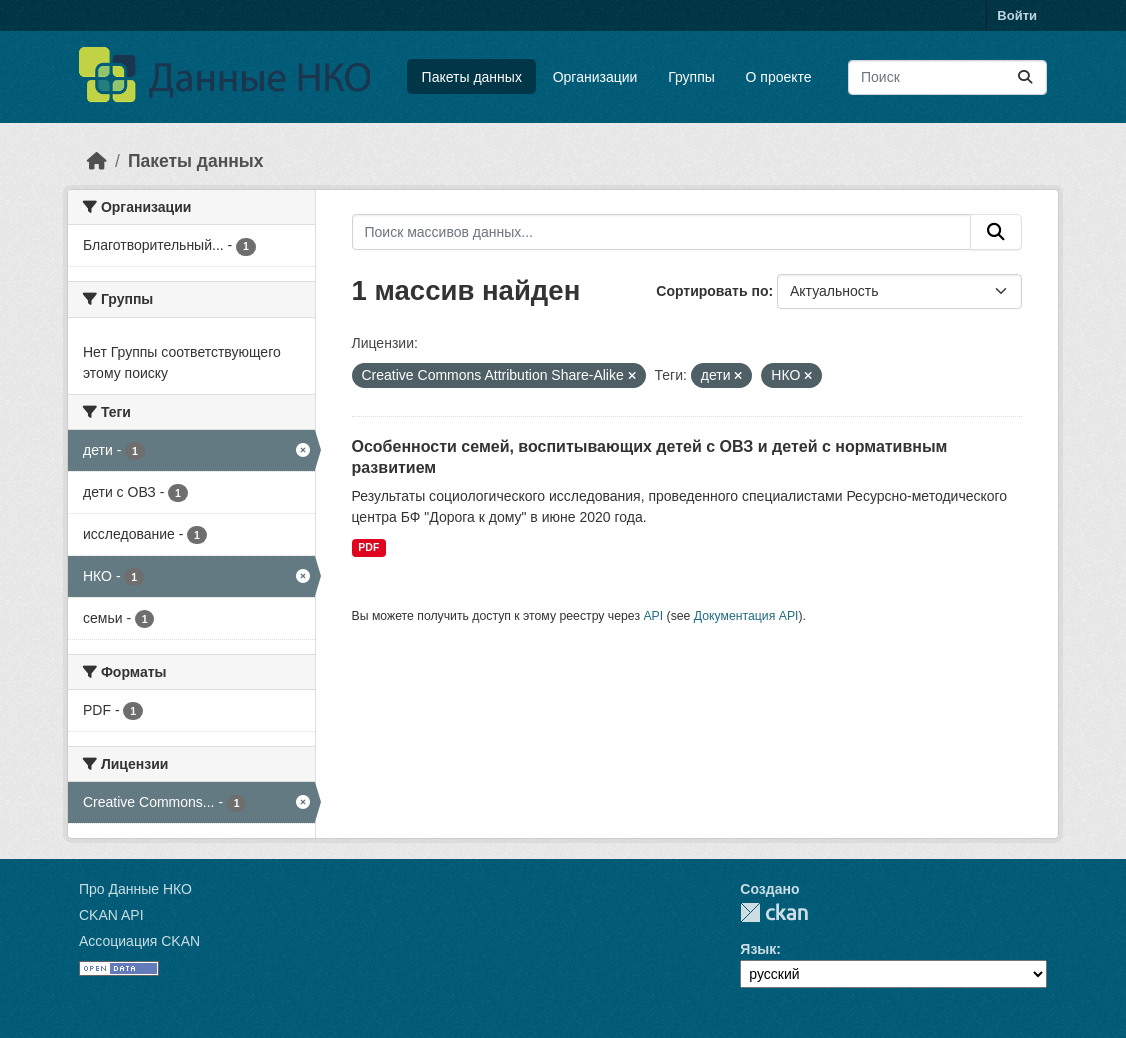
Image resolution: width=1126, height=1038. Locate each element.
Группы (691, 77)
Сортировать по (712, 291)
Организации (595, 77)
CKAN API (111, 915)
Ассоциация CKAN (139, 941)
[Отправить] (1025, 77)
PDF (368, 547)
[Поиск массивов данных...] (947, 77)
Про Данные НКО (135, 889)
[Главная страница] (97, 161)
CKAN (774, 912)
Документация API (746, 616)
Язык (758, 949)
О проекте (779, 77)
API (653, 616)
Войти (1017, 15)
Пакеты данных (472, 77)
